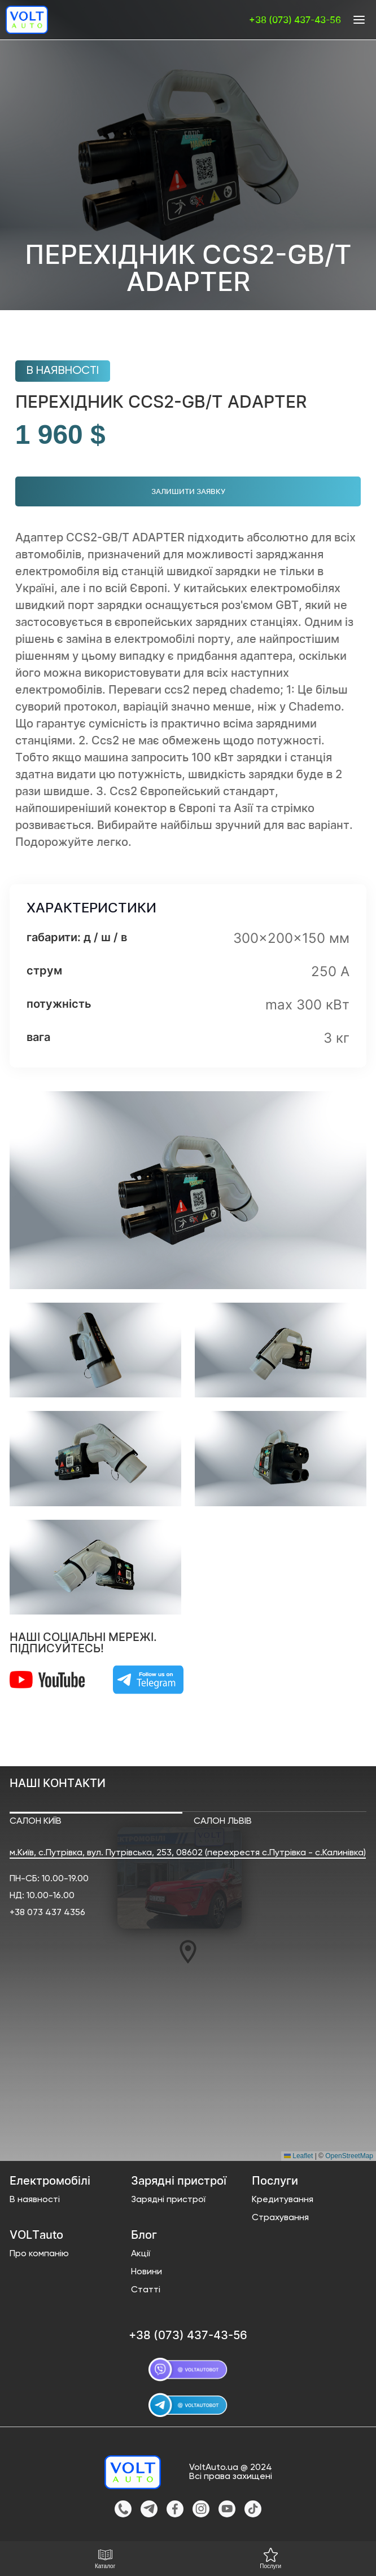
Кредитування (282, 2199)
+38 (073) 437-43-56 (295, 19)
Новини (146, 2272)
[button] (188, 1952)
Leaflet (298, 2156)
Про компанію (39, 2254)
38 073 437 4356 (50, 1912)
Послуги (270, 2558)
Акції (140, 2254)
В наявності (35, 2199)
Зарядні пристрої (168, 2199)
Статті (145, 2290)
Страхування (280, 2217)
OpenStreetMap (349, 2156)
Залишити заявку (188, 491)
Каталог (105, 2558)
